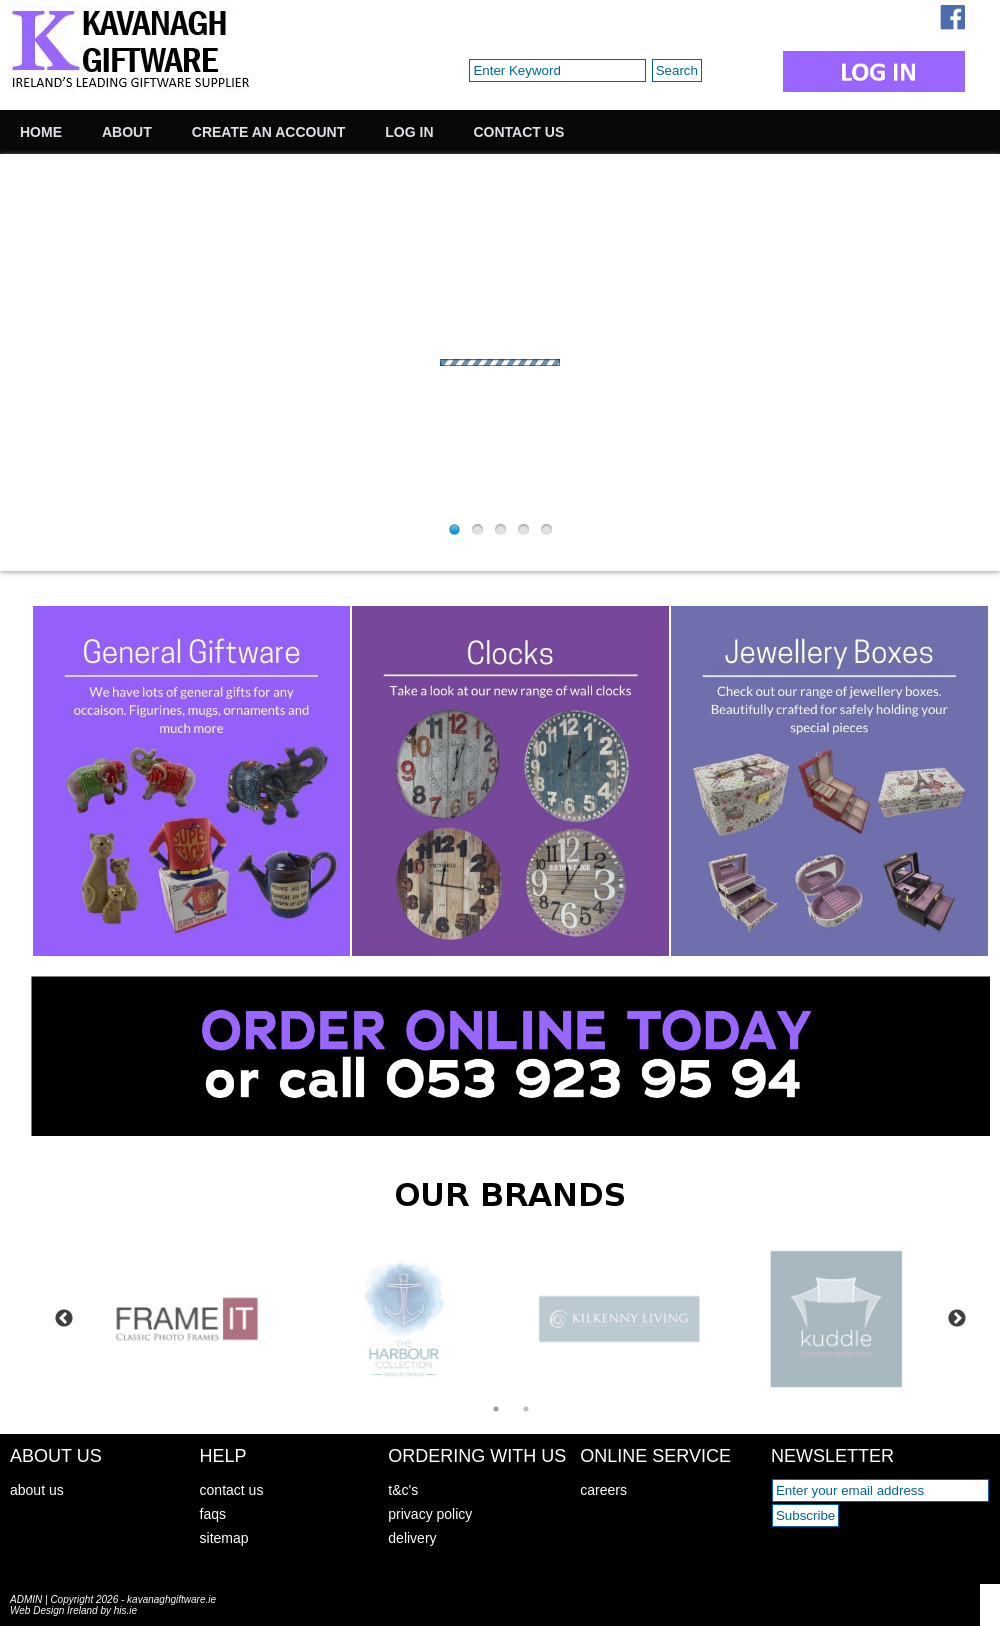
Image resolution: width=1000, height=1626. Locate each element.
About (127, 132)
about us (37, 1490)
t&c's (403, 1490)
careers (603, 1490)
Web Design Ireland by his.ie (73, 1610)
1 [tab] (496, 1409)
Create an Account (268, 132)
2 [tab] (526, 1409)
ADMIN (26, 1599)
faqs (213, 1514)
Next (957, 1319)
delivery (412, 1538)
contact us (232, 1490)
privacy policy (430, 1514)
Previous (64, 1319)
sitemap (224, 1538)
